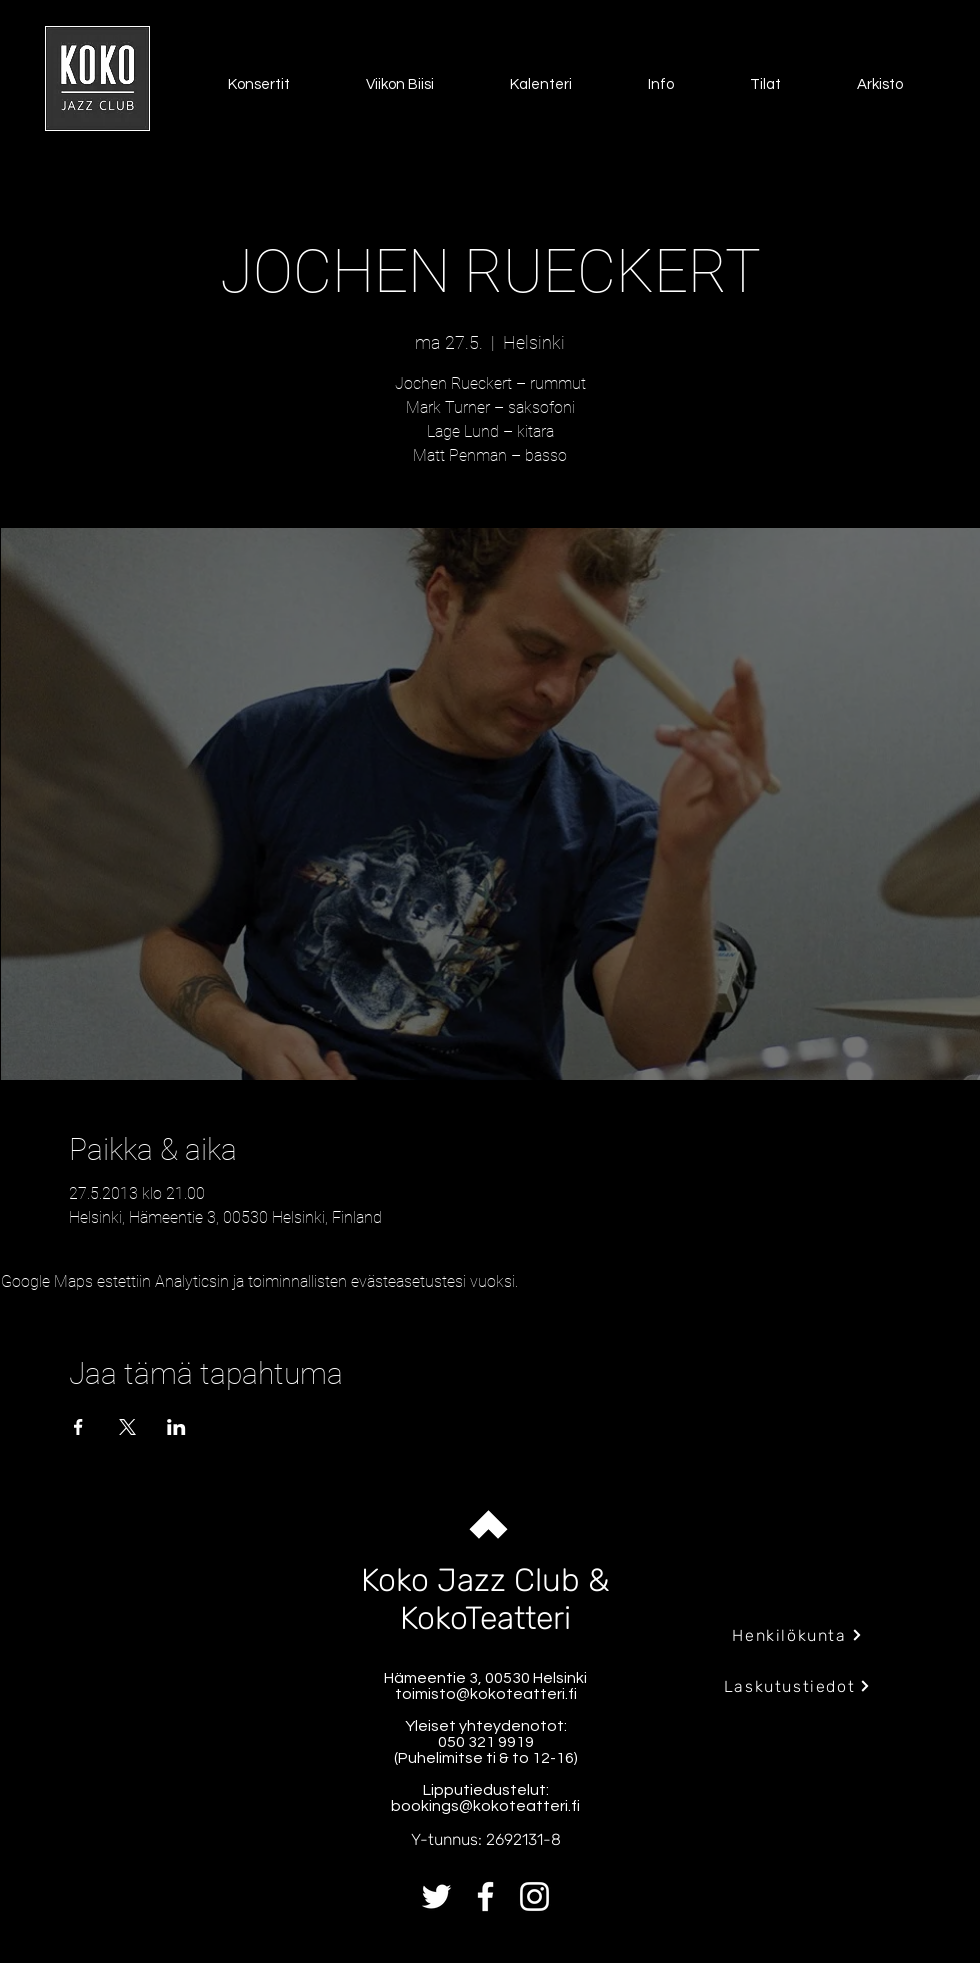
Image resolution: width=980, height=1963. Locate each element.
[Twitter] (436, 1896)
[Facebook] (485, 1896)
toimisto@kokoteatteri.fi (486, 1694)
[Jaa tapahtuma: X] (127, 1427)
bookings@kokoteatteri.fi (485, 1806)
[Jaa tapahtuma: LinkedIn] (176, 1427)
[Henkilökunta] (797, 1635)
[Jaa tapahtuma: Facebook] (78, 1427)
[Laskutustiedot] (797, 1686)
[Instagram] (534, 1896)
